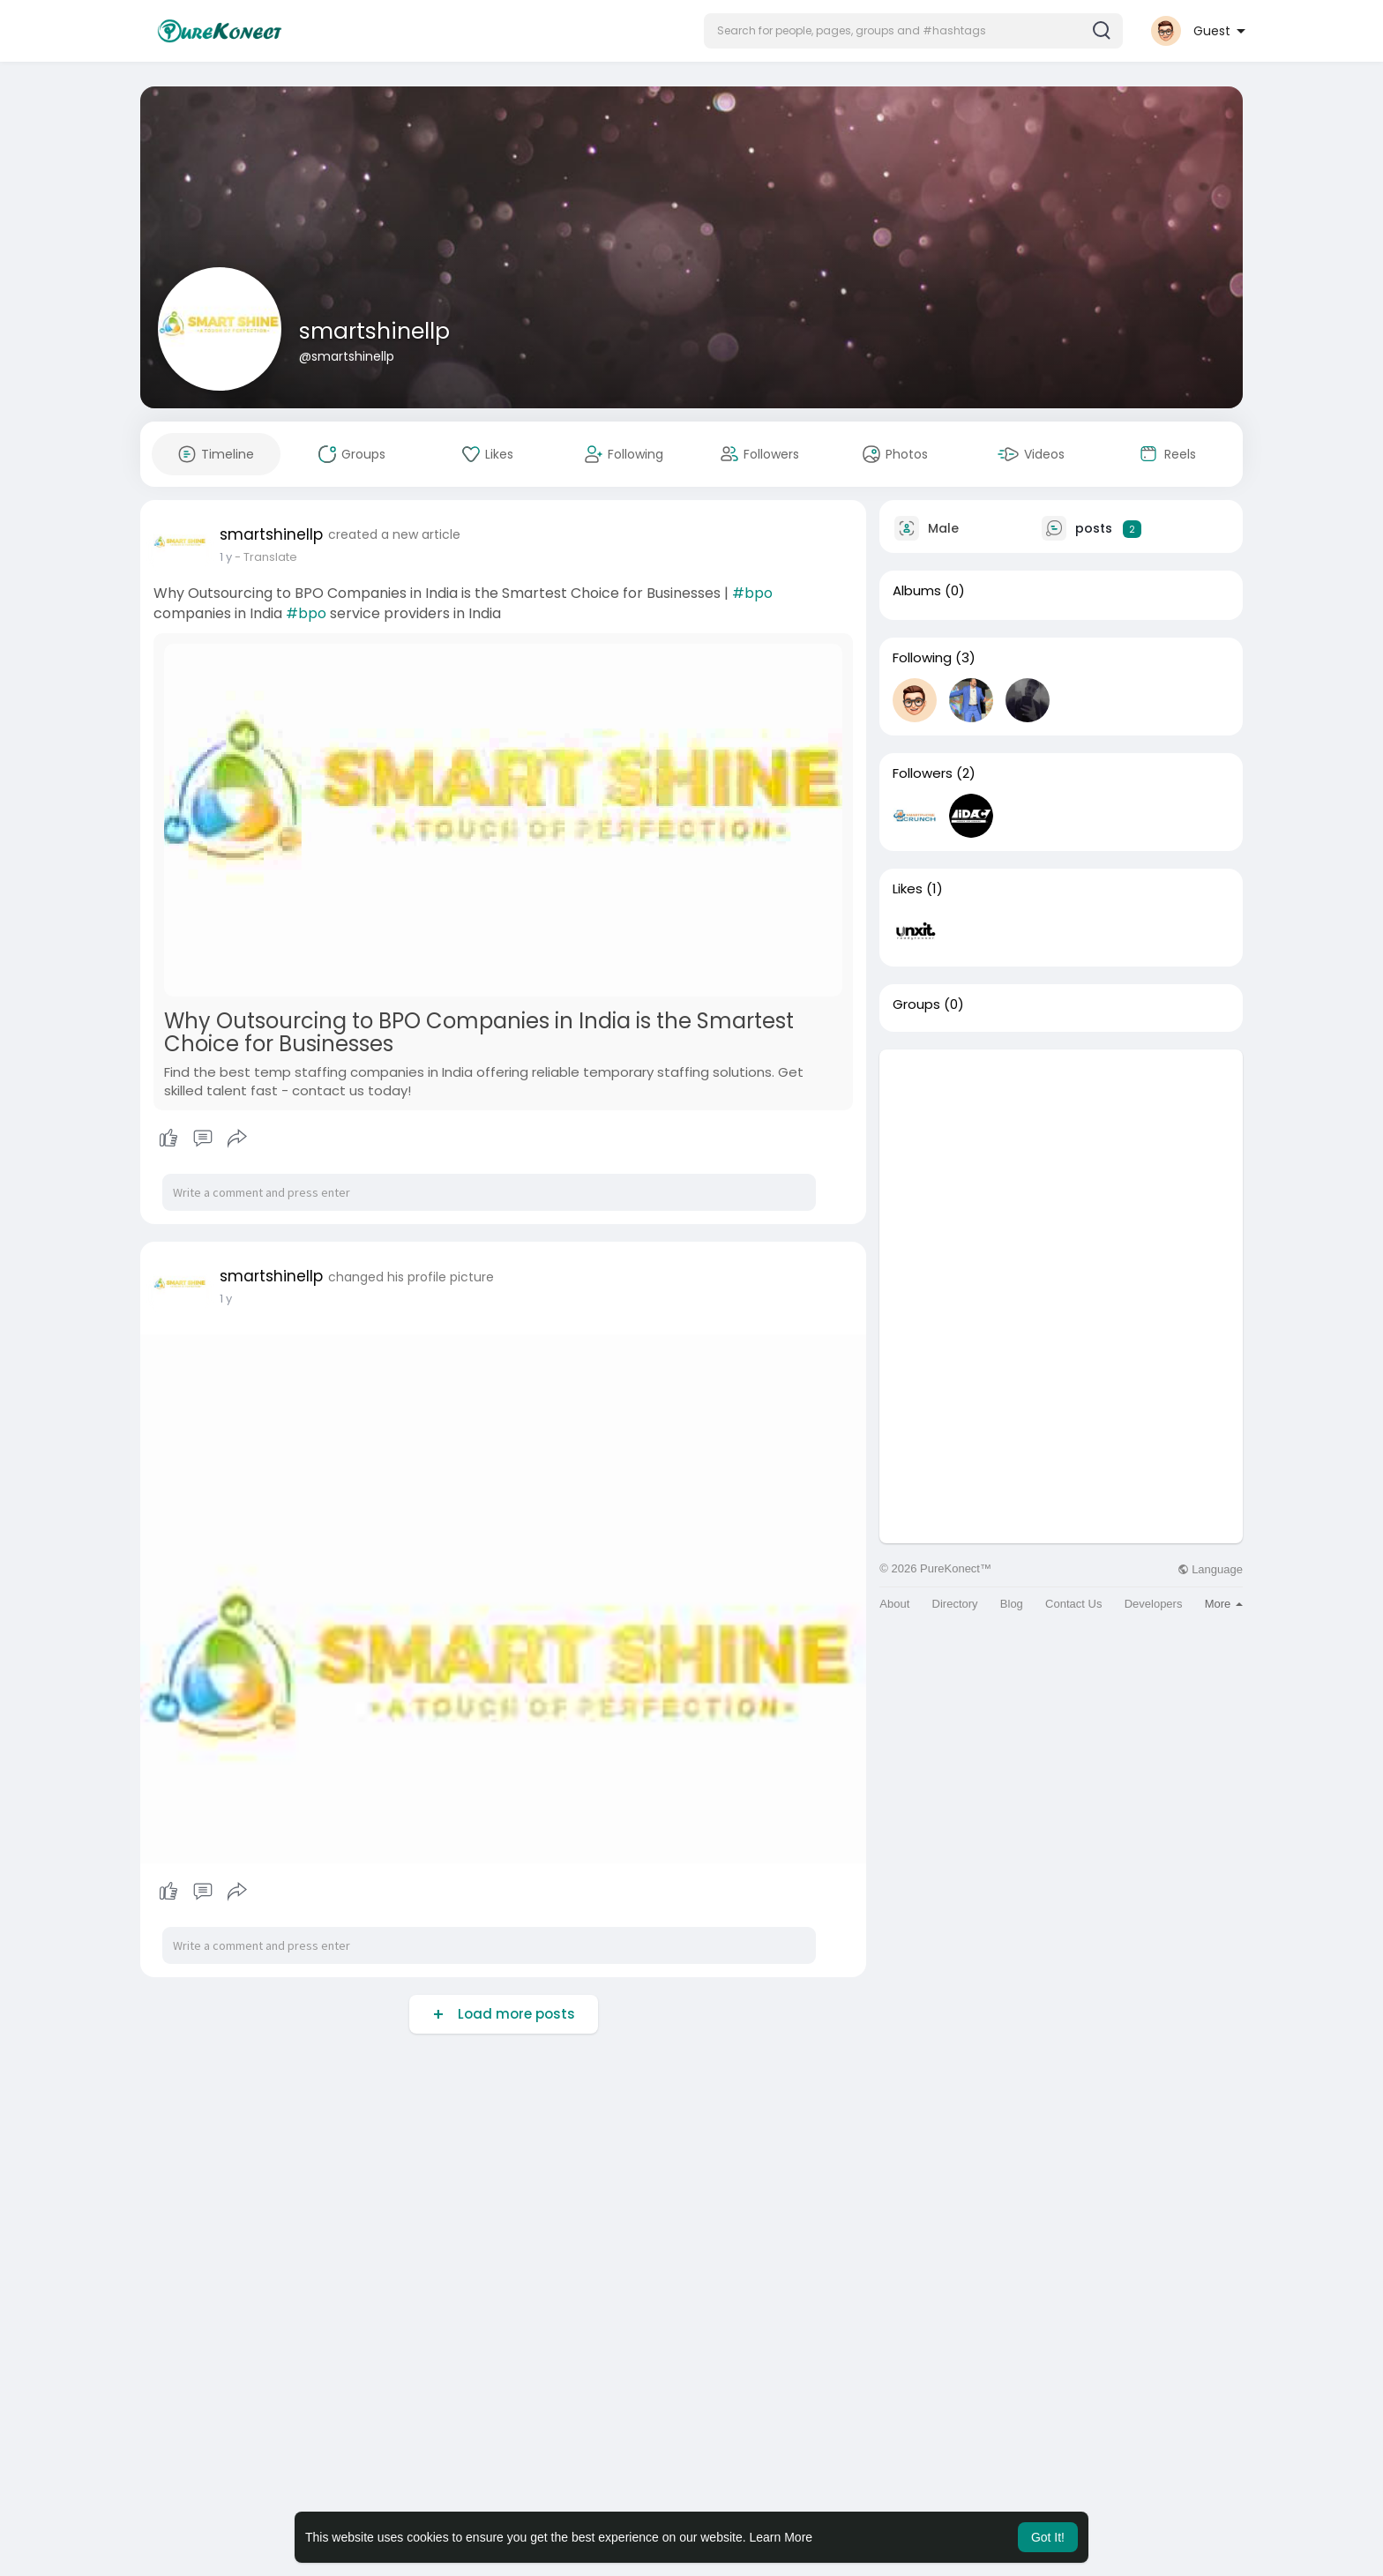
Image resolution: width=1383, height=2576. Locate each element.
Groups (916, 1004)
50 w (233, 557)
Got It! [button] (1048, 2537)
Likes (908, 889)
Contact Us (1073, 1603)
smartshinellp (374, 331)
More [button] (1224, 1603)
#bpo (752, 593)
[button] (913, 31)
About (894, 1603)
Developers (1154, 1603)
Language (1210, 1569)
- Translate (280, 557)
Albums (917, 591)
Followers (923, 773)
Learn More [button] (781, 2537)
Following (922, 658)
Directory (955, 1603)
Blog (1011, 1603)
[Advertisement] (1061, 1172)
